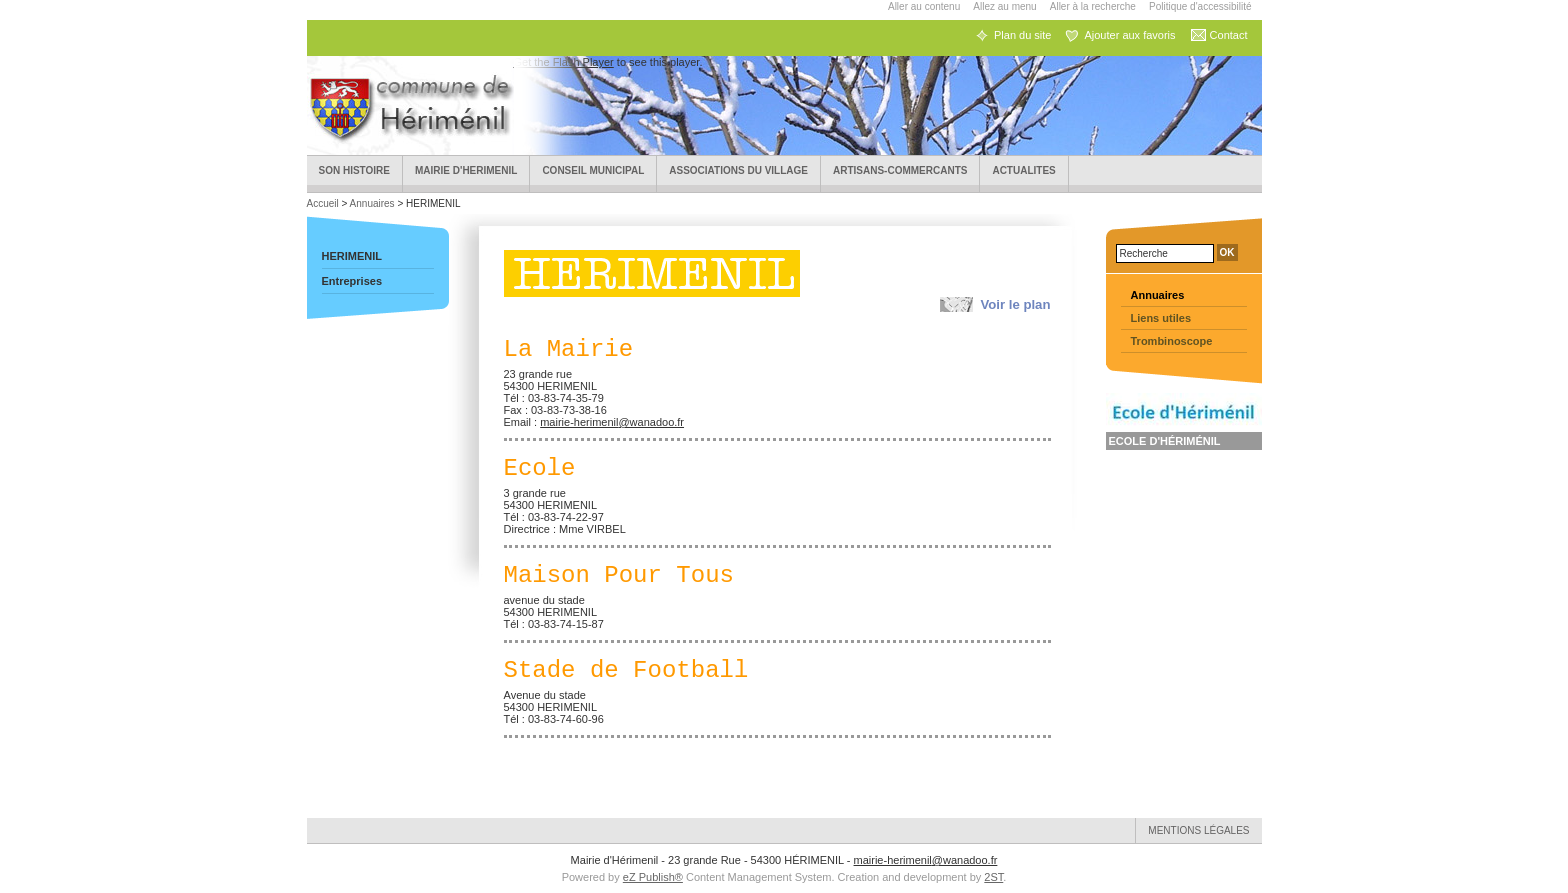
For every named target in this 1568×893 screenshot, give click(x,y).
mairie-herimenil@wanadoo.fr (612, 422)
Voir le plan (1015, 304)
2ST (993, 877)
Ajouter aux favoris (1129, 35)
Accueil (324, 203)
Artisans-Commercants (900, 170)
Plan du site (1022, 35)
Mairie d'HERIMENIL (466, 170)
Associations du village (738, 170)
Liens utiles (1161, 318)
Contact (1229, 35)
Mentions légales (1198, 830)
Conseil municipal (593, 170)
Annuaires (372, 203)
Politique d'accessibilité (1200, 6)
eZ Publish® (653, 877)
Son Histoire (355, 170)
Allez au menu (1004, 6)
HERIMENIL (352, 256)
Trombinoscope (1172, 341)
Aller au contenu (924, 6)
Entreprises (352, 281)
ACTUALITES (1023, 170)
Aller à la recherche (1093, 6)
